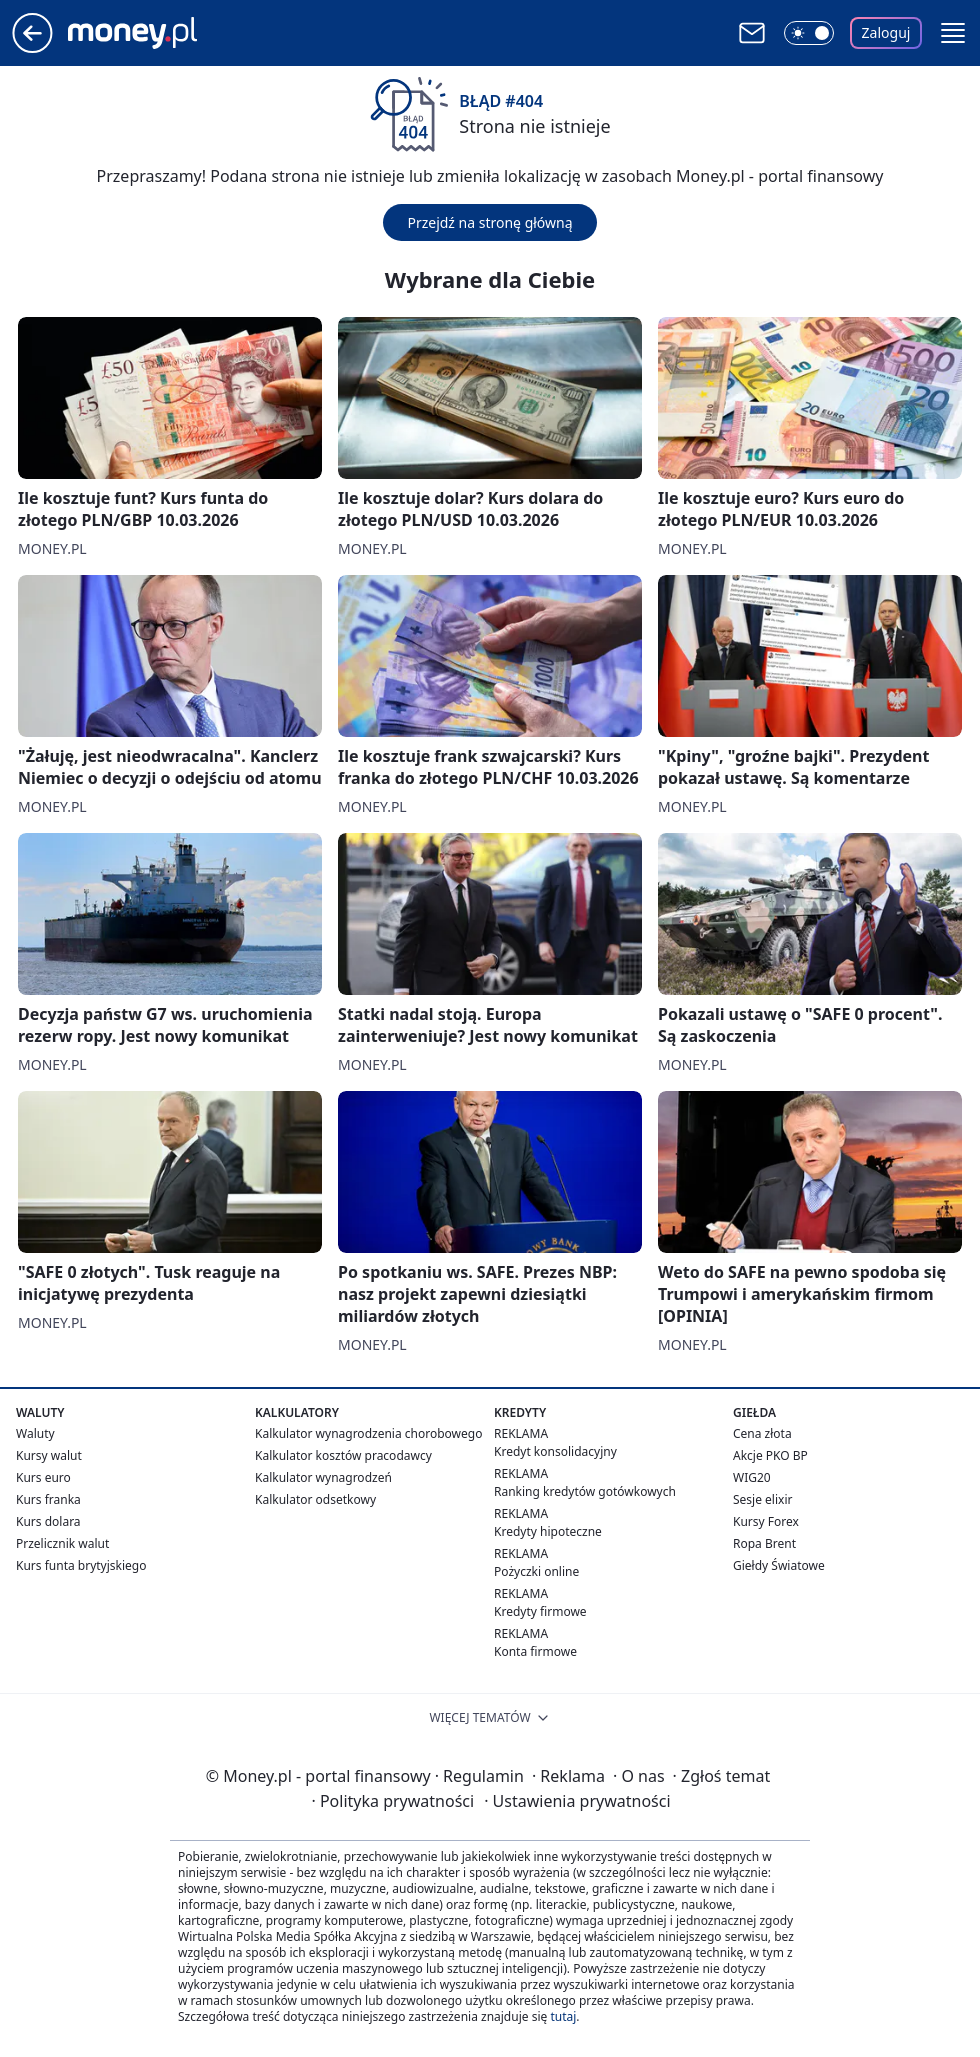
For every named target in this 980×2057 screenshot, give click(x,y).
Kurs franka (48, 1499)
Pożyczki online (536, 1571)
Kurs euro (43, 1477)
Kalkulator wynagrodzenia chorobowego (368, 1433)
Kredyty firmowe (540, 1611)
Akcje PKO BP (770, 1455)
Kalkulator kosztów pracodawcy (343, 1455)
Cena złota (762, 1433)
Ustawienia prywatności (577, 1801)
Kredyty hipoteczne (548, 1531)
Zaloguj (886, 32)
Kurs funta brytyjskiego (81, 1565)
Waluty (35, 1433)
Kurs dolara (48, 1521)
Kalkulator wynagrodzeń (323, 1477)
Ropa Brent (764, 1543)
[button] (953, 33)
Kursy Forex (766, 1521)
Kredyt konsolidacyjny (555, 1451)
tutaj (563, 2016)
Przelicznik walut (62, 1543)
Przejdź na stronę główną (489, 222)
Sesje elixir (762, 1499)
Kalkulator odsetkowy (315, 1499)
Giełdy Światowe (779, 1565)
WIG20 (752, 1477)
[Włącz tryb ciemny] (809, 33)
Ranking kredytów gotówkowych (585, 1491)
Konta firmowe (535, 1651)
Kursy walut (49, 1455)
